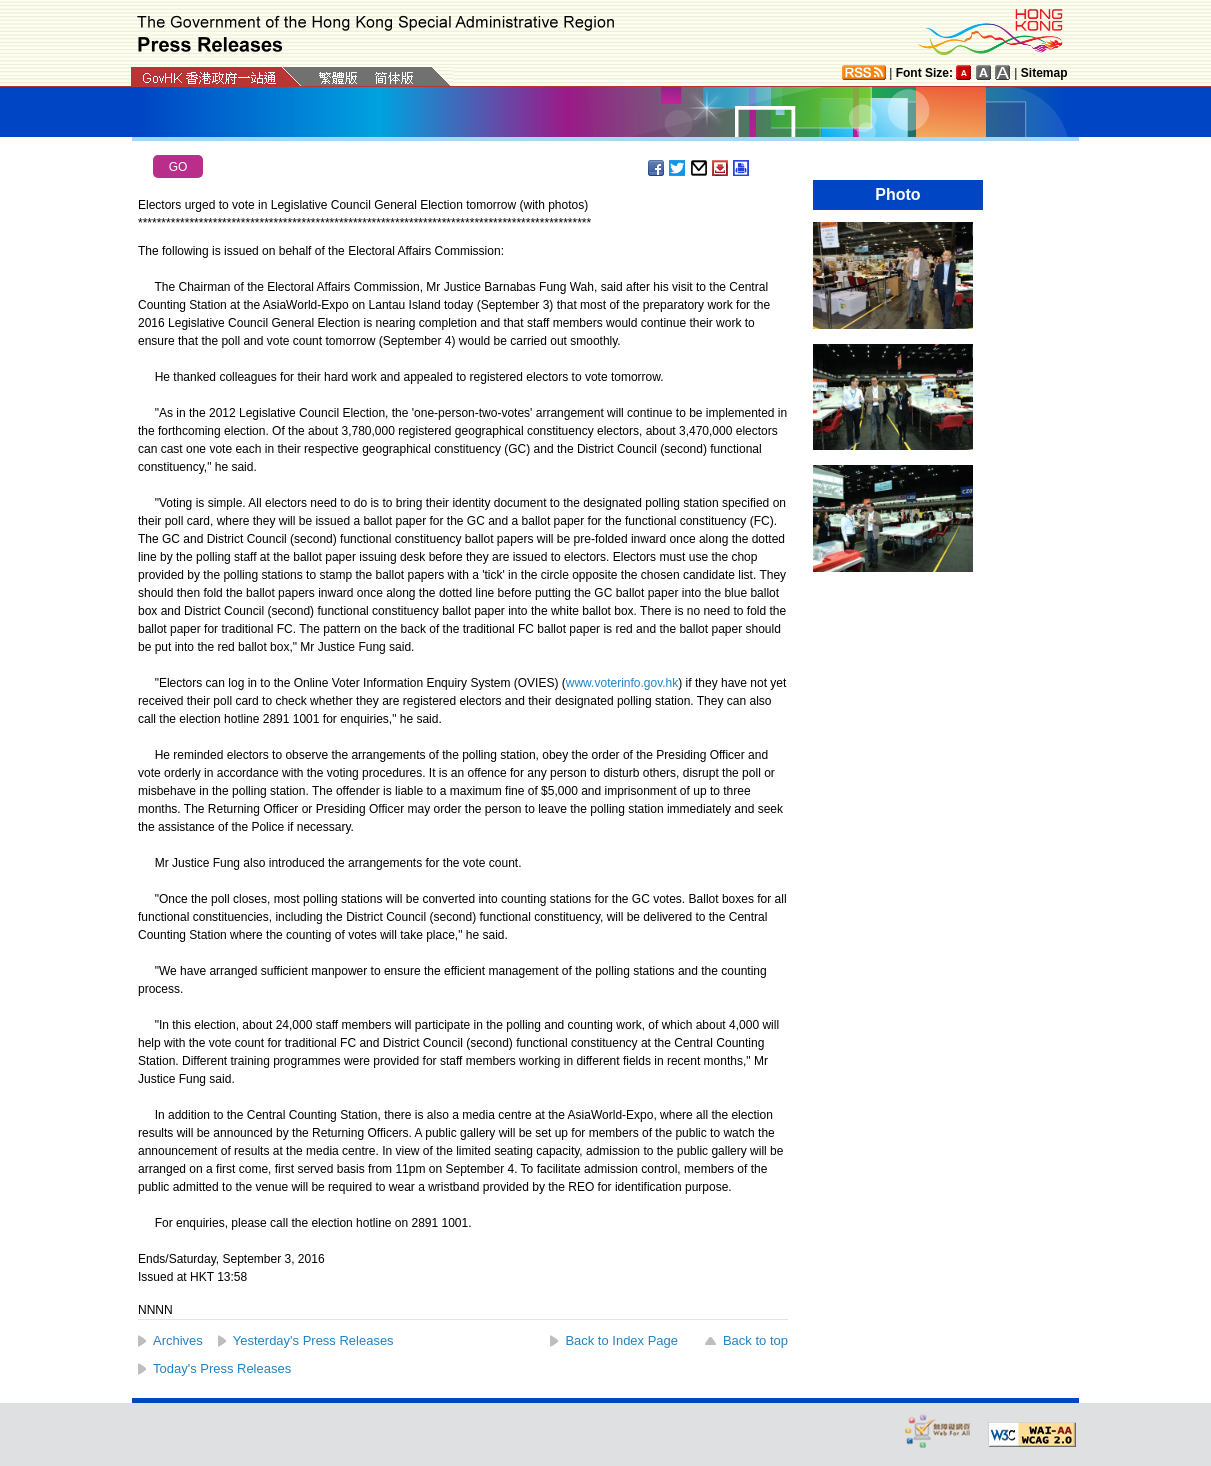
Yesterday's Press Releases (313, 1340)
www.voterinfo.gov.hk (622, 683)
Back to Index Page (621, 1340)
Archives (178, 1340)
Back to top (755, 1340)
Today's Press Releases (222, 1368)
